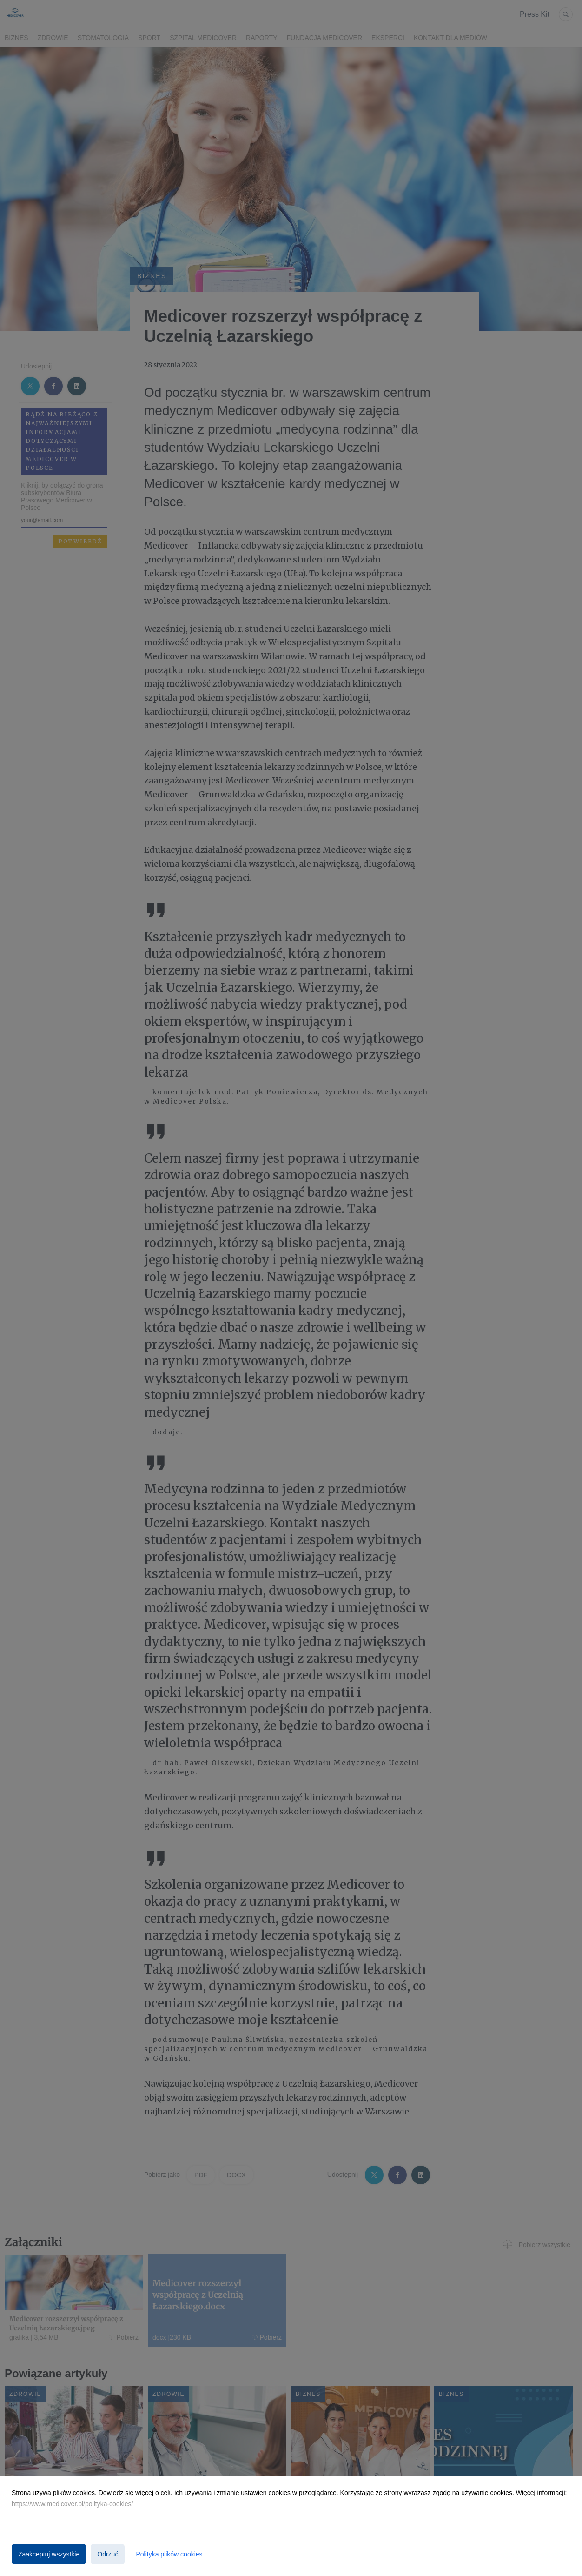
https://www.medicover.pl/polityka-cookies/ (72, 2504)
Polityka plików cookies (169, 2554)
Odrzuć (107, 2554)
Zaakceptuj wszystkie (48, 2554)
